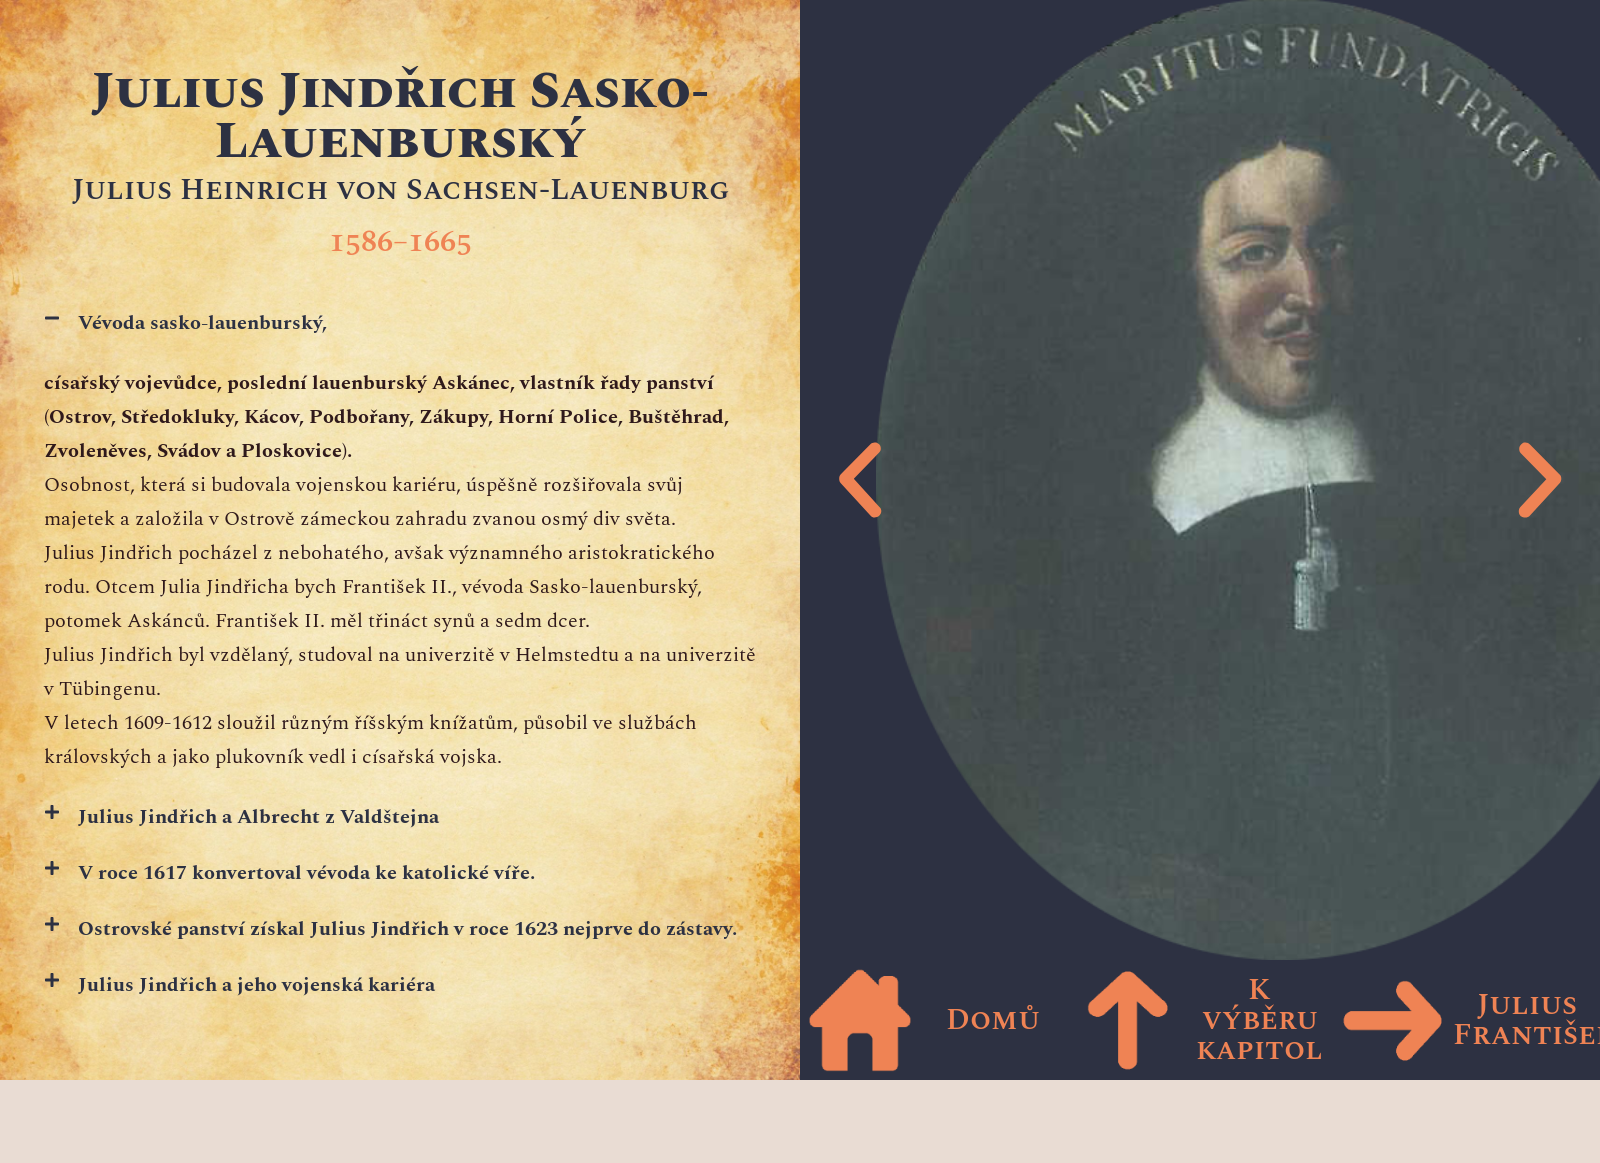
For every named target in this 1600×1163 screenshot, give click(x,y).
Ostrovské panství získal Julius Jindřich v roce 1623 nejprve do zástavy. (407, 929)
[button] (400, 323)
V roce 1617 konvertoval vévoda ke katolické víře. (306, 873)
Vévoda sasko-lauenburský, (202, 323)
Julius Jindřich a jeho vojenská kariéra (256, 985)
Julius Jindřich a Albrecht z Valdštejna (258, 817)
